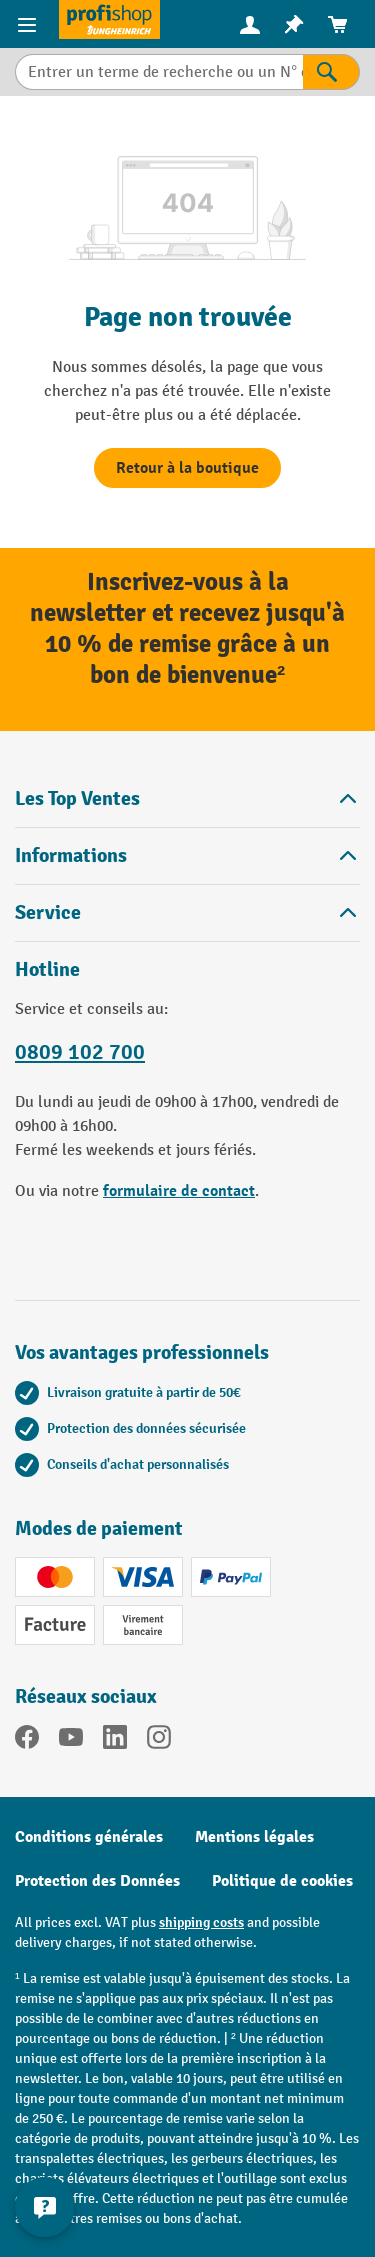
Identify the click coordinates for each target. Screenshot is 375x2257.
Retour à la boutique (187, 468)
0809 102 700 (80, 1052)
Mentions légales (254, 1837)
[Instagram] (159, 1741)
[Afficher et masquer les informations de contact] (45, 2207)
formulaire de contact (179, 1191)
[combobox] (159, 72)
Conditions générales (89, 1837)
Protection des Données (97, 1881)
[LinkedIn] (115, 1741)
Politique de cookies (282, 1881)
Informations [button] (187, 855)
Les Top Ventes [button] (187, 798)
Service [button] (187, 912)
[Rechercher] (331, 72)
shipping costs (201, 1922)
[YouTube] (71, 1741)
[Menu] (29, 24)
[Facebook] (27, 1741)
